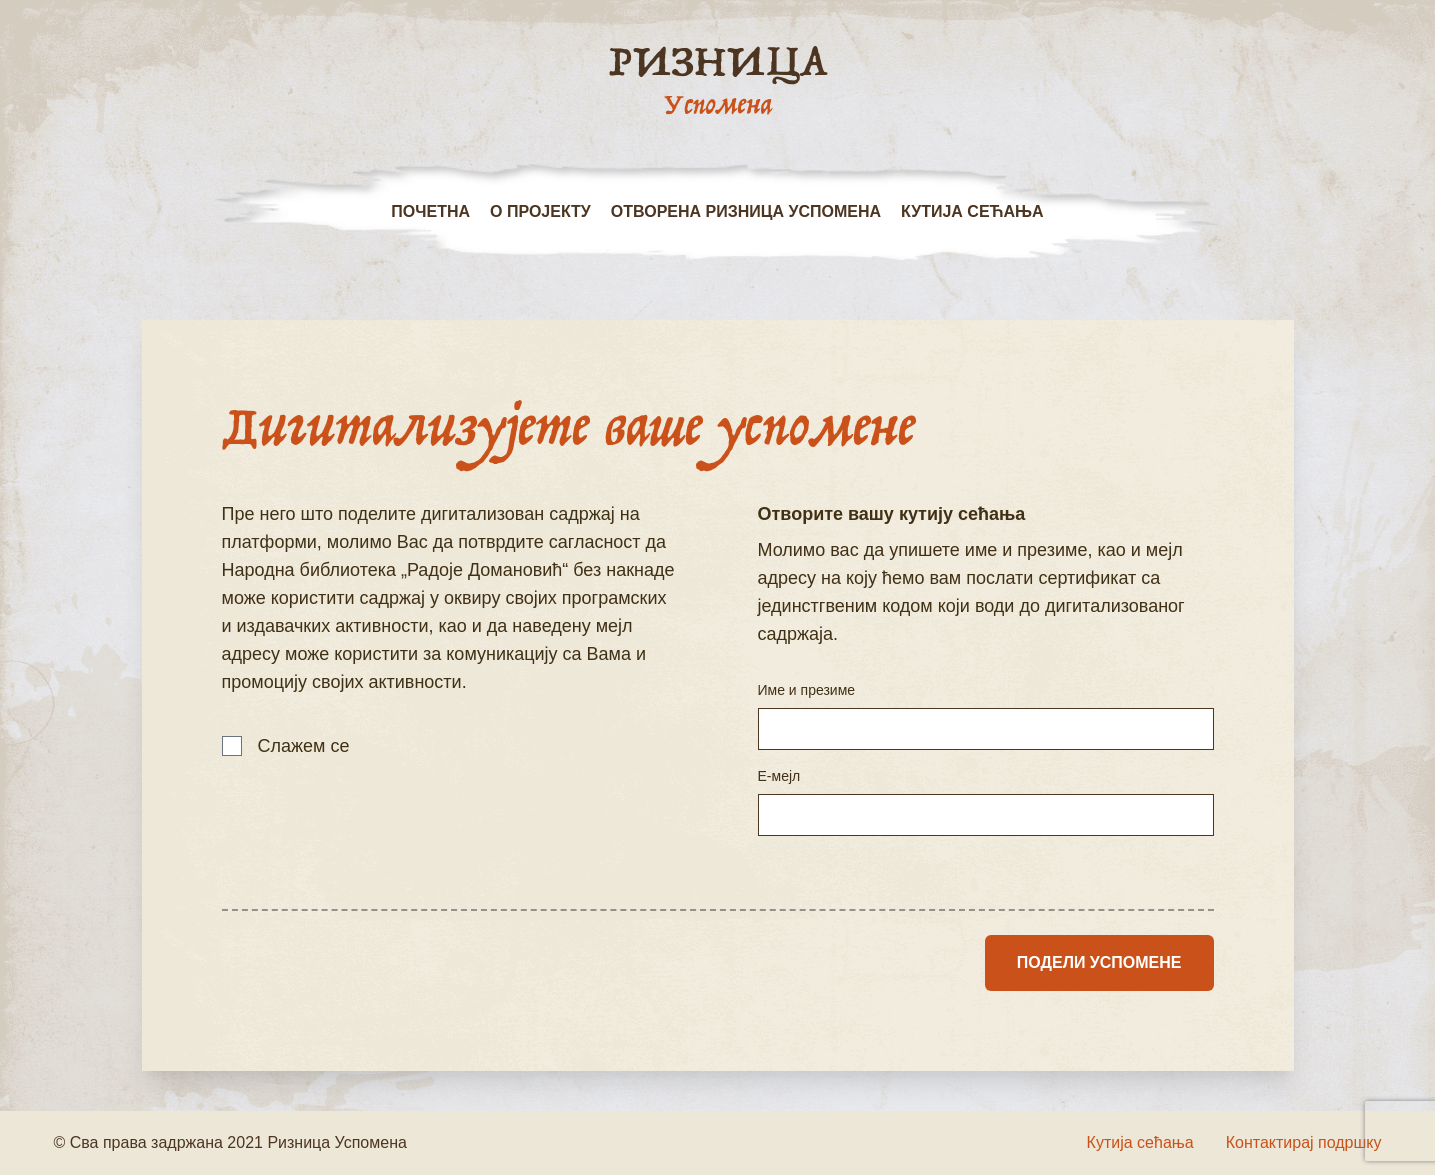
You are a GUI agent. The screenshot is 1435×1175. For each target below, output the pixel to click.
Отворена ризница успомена (746, 211)
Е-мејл (779, 776)
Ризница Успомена (337, 1142)
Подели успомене (1099, 962)
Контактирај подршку (1304, 1142)
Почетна (430, 211)
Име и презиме (807, 690)
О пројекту (540, 211)
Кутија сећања (972, 211)
